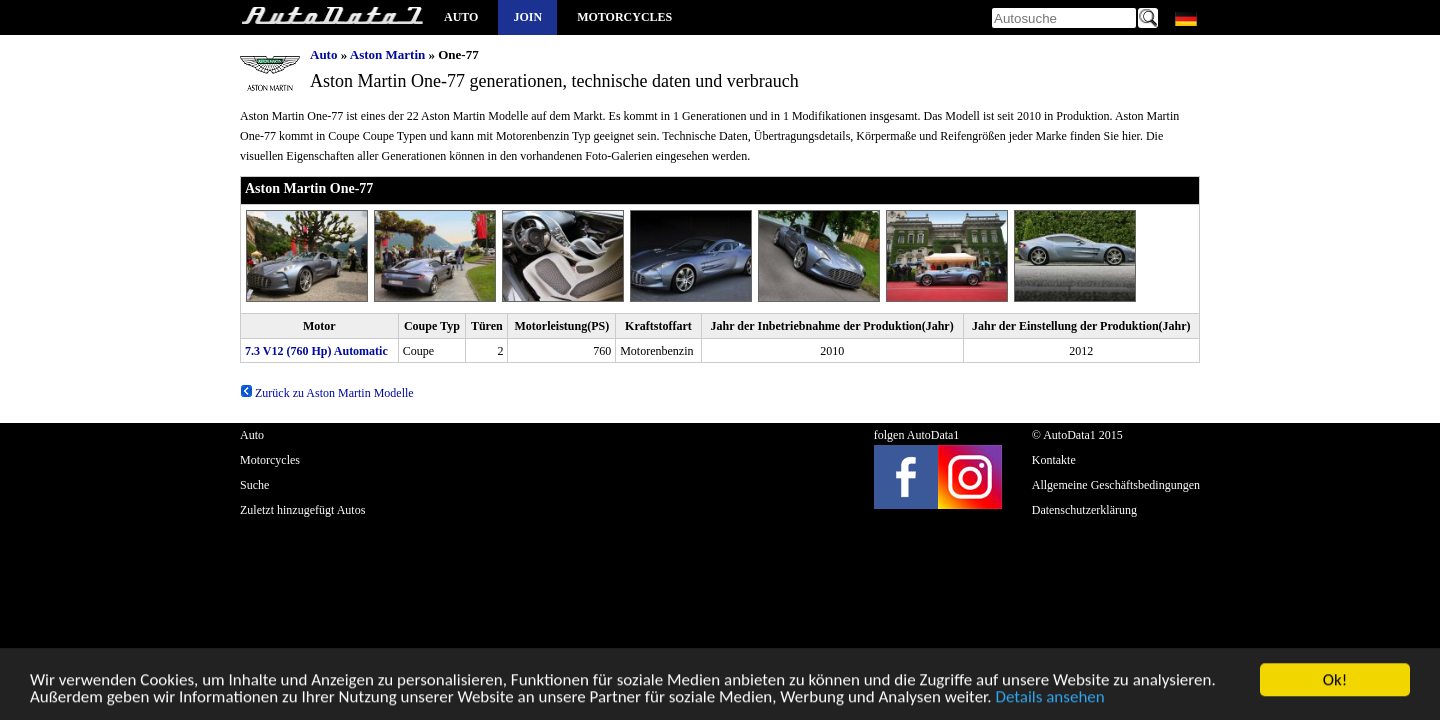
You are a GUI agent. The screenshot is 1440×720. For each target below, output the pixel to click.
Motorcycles (624, 17)
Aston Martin (387, 54)
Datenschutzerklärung (1084, 510)
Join (527, 17)
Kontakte (1054, 460)
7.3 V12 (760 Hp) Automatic (316, 351)
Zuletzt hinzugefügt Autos (302, 510)
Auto (461, 17)
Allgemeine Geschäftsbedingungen (1116, 485)
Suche (254, 485)
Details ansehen (1049, 700)
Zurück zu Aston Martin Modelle (327, 393)
